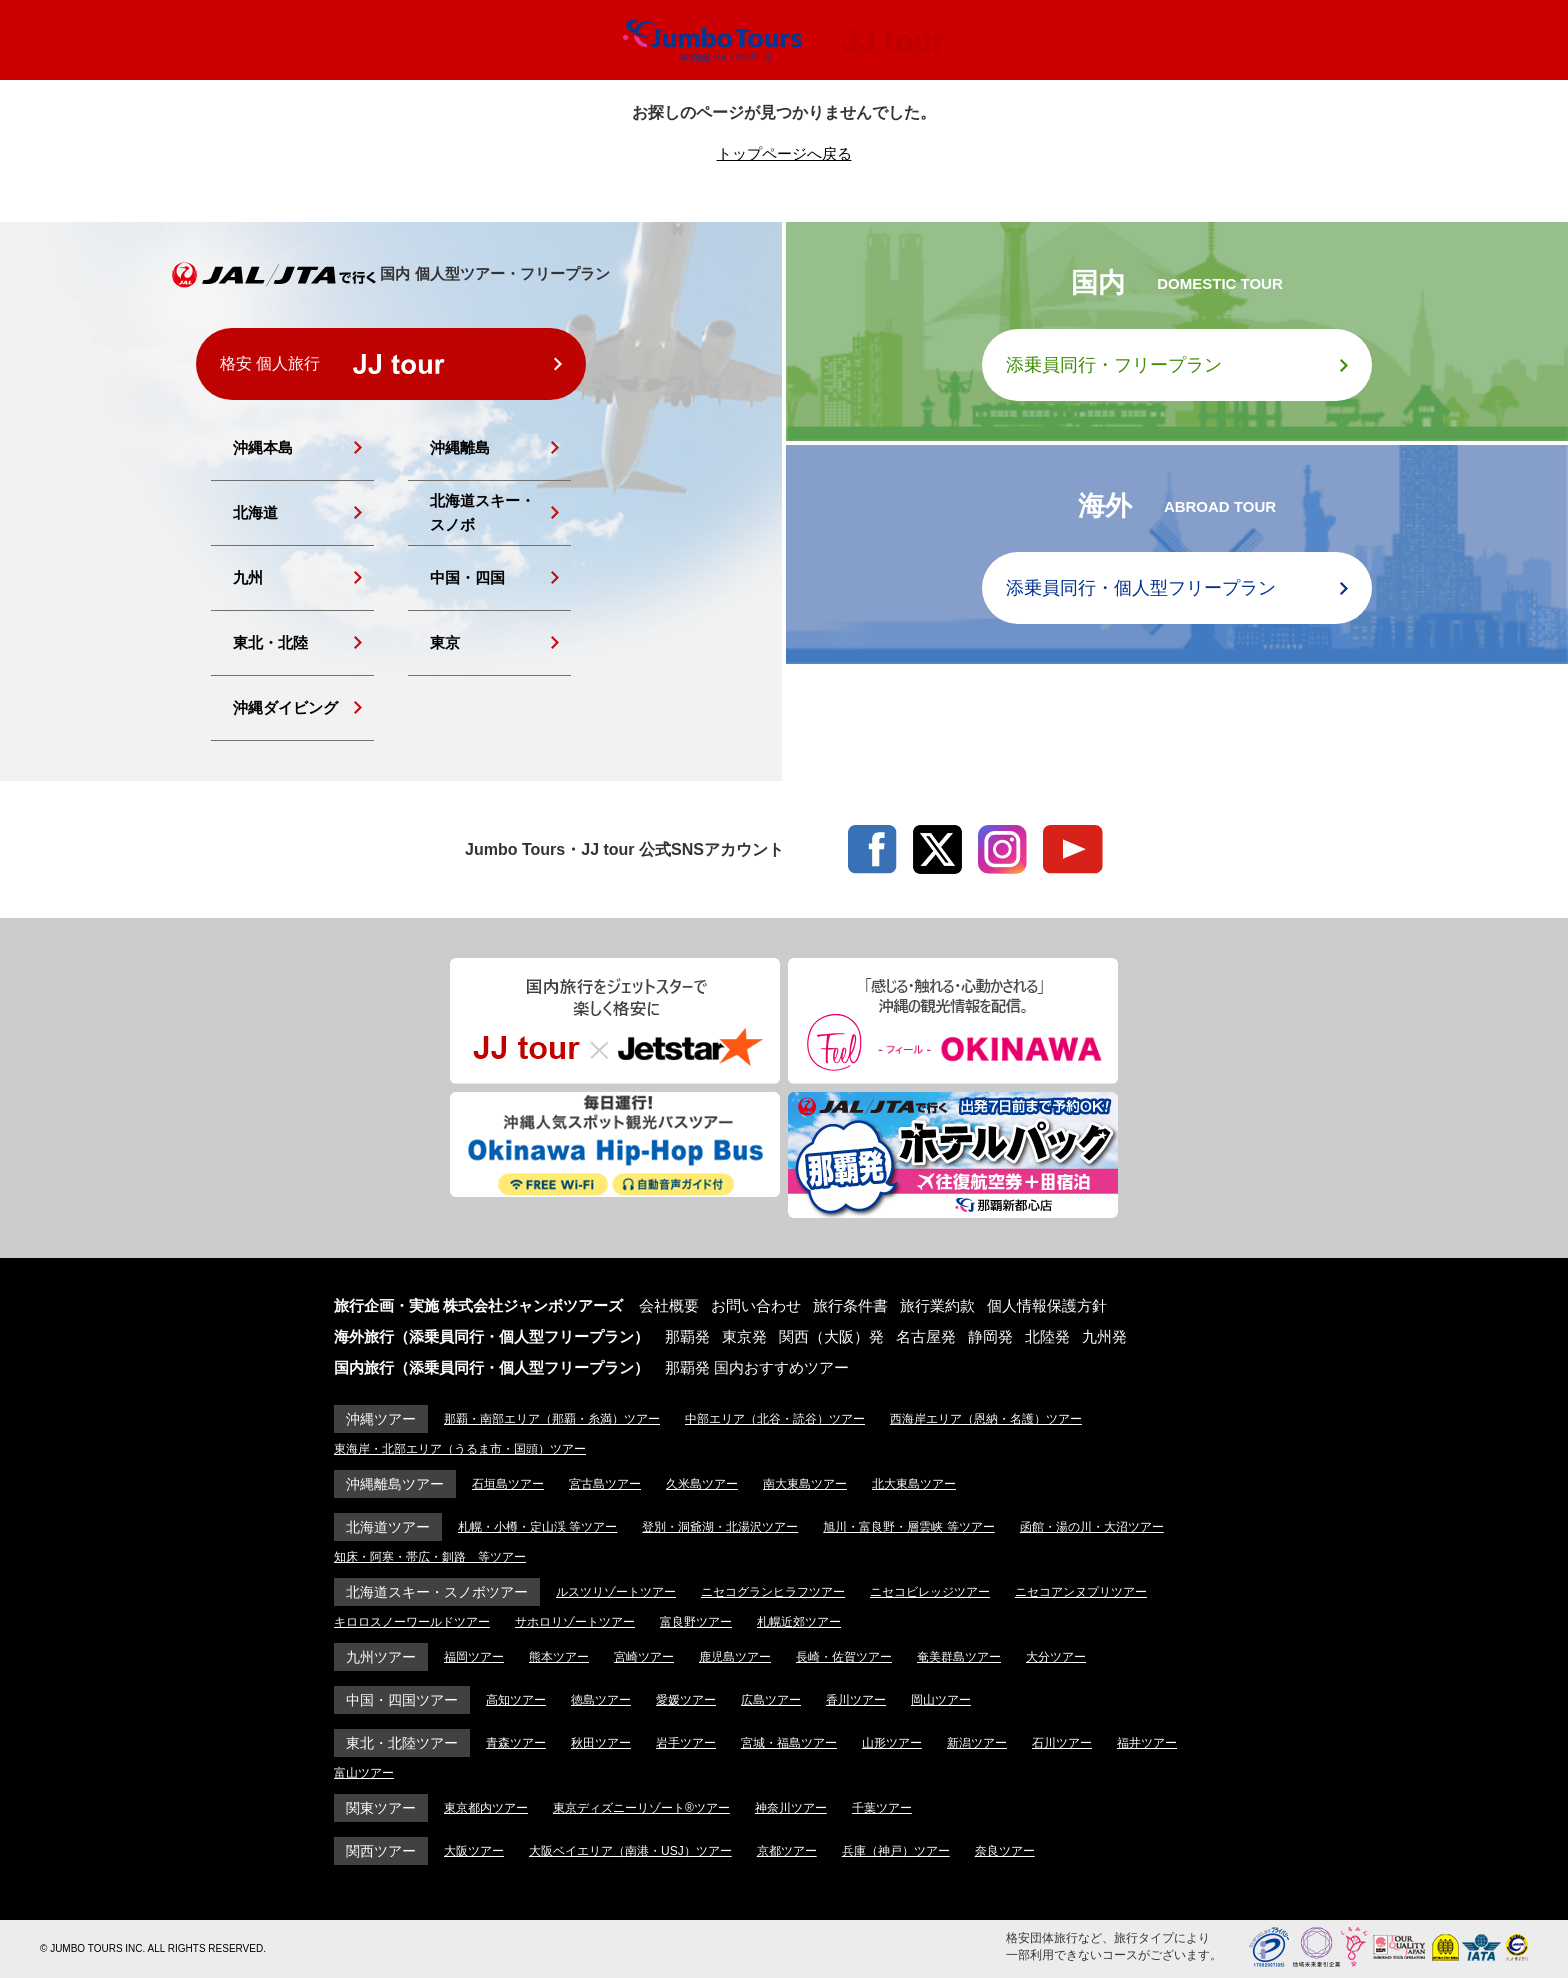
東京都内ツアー (486, 1808)
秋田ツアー (601, 1743)
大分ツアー (1056, 1657)
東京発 (744, 1336)
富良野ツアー (696, 1622)
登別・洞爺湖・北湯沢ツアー (720, 1527)
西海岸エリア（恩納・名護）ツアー (986, 1419)
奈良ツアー (1005, 1851)
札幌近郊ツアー (799, 1622)
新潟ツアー (977, 1743)
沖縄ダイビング (285, 707)
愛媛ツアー (686, 1700)
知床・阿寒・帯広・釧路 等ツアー (430, 1557)
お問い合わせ (756, 1305)
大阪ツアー (474, 1851)
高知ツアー (516, 1700)
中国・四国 (467, 577)
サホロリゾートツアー (575, 1622)
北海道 (255, 512)
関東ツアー (381, 1808)
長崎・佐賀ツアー (844, 1657)
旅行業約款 (937, 1305)
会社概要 (669, 1305)
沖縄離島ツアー (395, 1484)
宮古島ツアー (605, 1484)
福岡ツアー (474, 1657)
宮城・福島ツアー (789, 1743)
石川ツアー (1062, 1743)
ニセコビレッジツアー (930, 1592)
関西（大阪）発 (831, 1336)
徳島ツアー (601, 1700)
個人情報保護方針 (1047, 1305)
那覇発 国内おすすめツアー (757, 1367)
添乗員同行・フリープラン (1114, 365)
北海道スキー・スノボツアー (437, 1592)
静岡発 (990, 1336)
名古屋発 (926, 1336)
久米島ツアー (702, 1484)
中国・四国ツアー (402, 1700)
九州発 (1104, 1336)
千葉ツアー (882, 1808)
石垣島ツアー (508, 1484)
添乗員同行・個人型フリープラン (1141, 588)
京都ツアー (787, 1851)
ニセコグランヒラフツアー (773, 1592)
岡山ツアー (941, 1700)
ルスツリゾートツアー (616, 1592)
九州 (248, 577)
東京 (445, 642)
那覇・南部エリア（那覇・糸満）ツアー (552, 1419)
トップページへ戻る (784, 153)
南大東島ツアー (805, 1484)
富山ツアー (364, 1773)
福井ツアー (1147, 1743)
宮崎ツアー (644, 1657)
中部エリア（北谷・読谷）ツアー (775, 1419)
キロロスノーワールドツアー (412, 1622)
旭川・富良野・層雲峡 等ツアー (908, 1527)
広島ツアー (771, 1700)
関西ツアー (381, 1851)
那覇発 (687, 1336)
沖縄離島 (460, 447)
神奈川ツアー (791, 1808)
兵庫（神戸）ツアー (896, 1851)
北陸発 (1047, 1336)
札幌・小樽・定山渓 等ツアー (537, 1527)
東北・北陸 (270, 642)
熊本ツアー (559, 1657)
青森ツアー (516, 1743)
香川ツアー (856, 1700)
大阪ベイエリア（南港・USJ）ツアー (630, 1851)
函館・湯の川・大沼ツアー (1092, 1527)
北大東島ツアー (914, 1484)
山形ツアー (892, 1743)
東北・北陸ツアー (402, 1743)
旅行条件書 (850, 1305)
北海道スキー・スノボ (482, 512)
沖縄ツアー (381, 1419)
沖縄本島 (263, 447)
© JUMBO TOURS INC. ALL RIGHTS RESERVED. (153, 1948)
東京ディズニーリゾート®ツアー (641, 1808)
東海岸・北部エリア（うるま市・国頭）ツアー (460, 1449)
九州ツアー (381, 1657)
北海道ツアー (388, 1527)
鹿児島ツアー (735, 1657)
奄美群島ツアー (959, 1657)
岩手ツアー (686, 1743)
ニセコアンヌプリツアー (1081, 1592)
